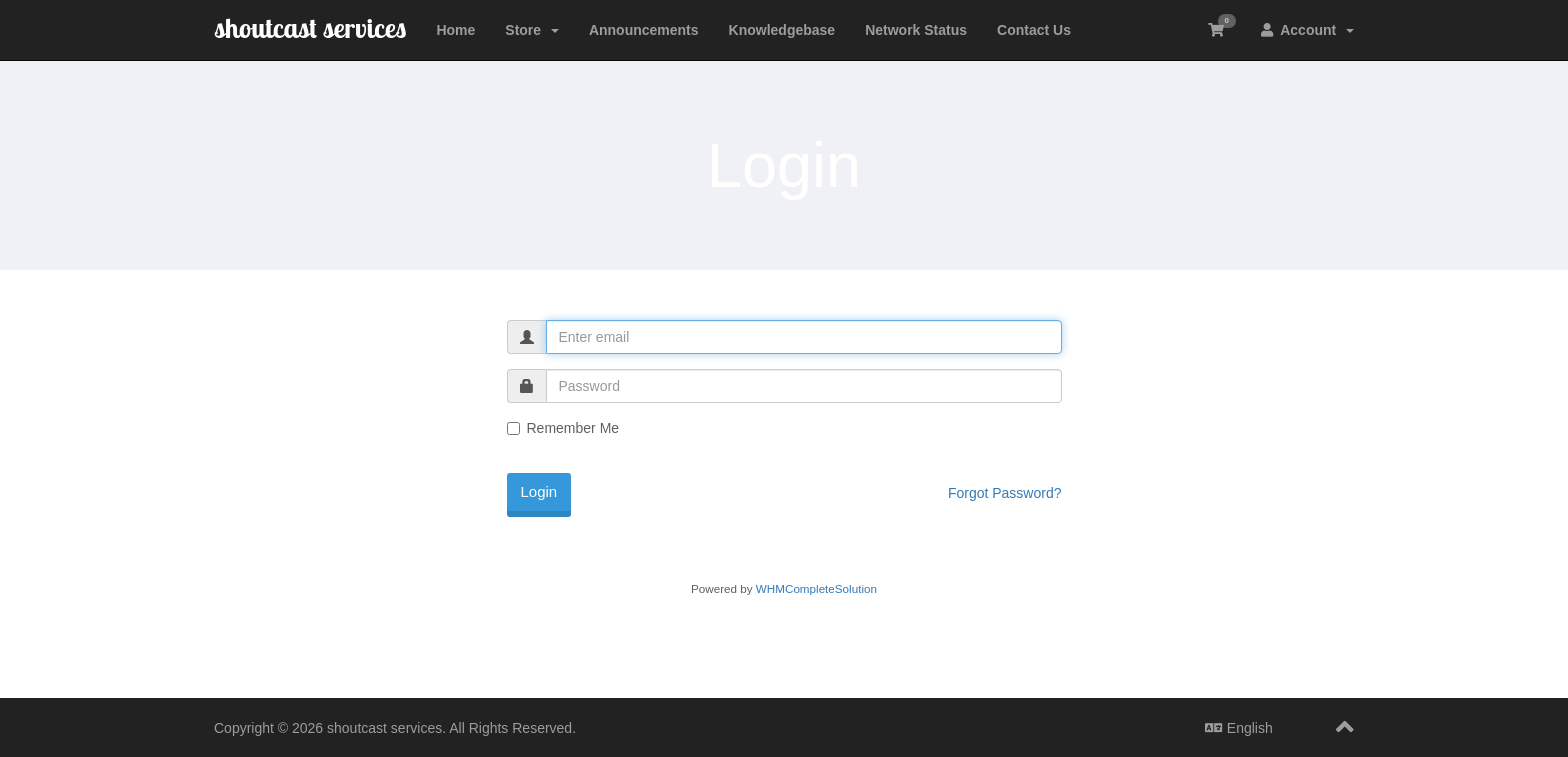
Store (532, 30)
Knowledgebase (782, 30)
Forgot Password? (1005, 493)
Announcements (644, 30)
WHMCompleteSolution (816, 588)
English (1239, 728)
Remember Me (563, 428)
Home (455, 30)
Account (1307, 30)
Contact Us (1034, 30)
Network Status (916, 30)
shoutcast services (310, 27)
